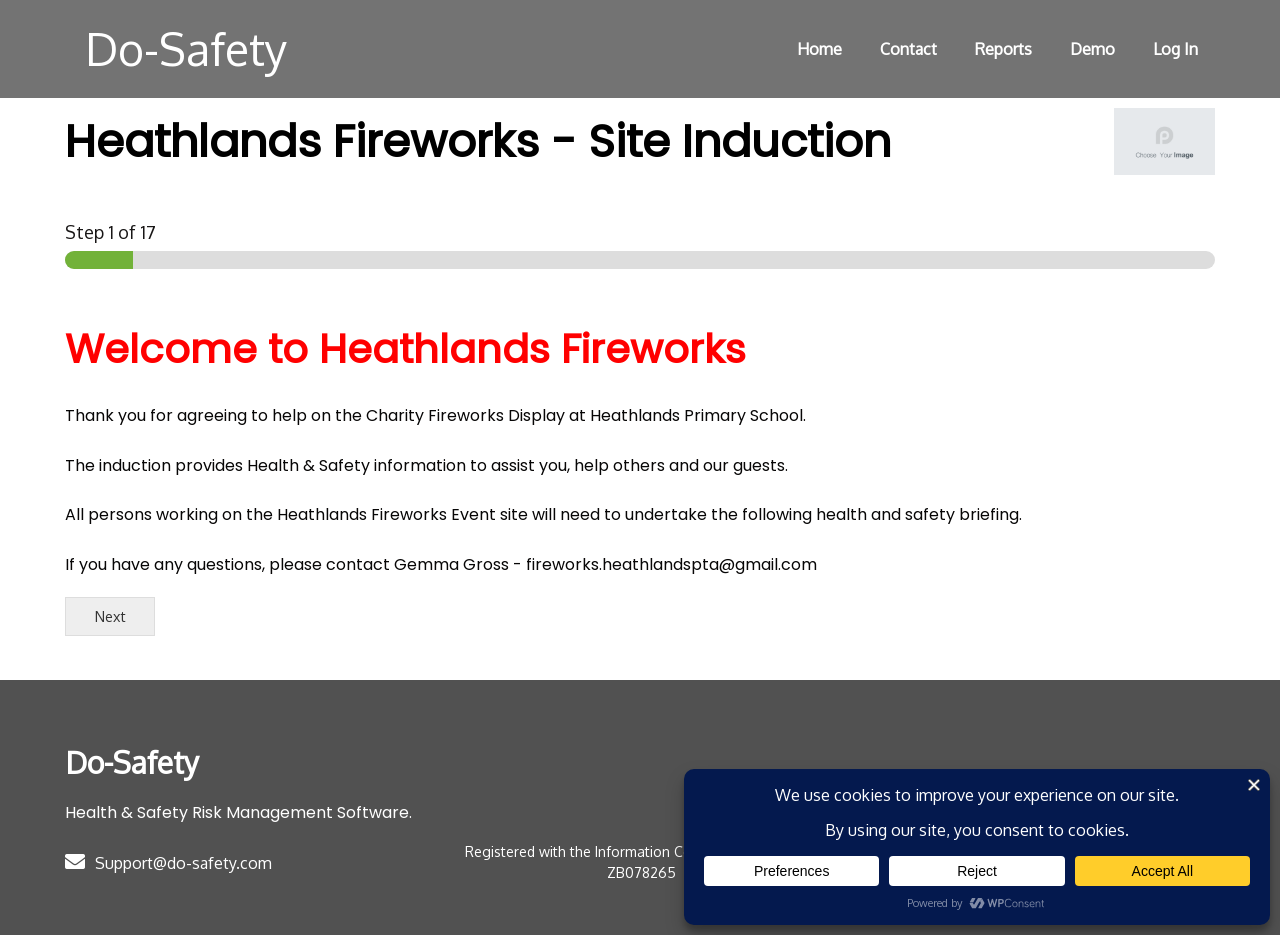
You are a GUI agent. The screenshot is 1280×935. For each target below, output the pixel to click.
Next (110, 616)
